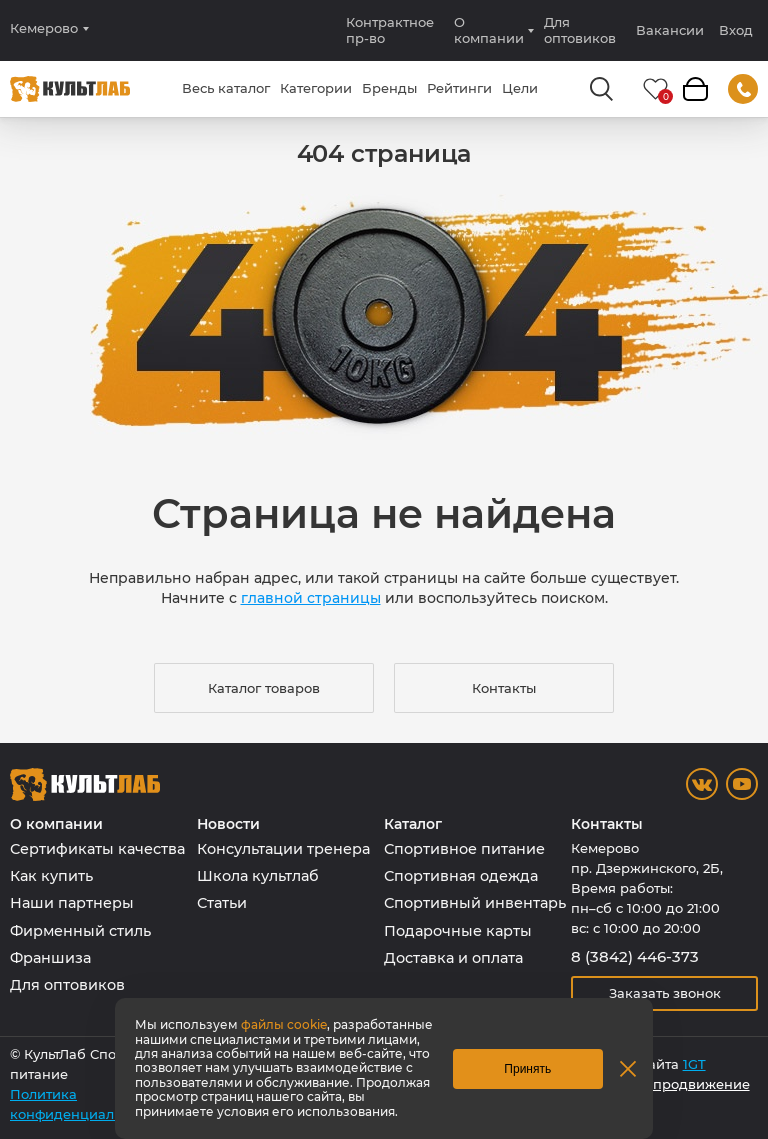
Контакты (504, 688)
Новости (228, 824)
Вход (736, 30)
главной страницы (311, 598)
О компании (489, 30)
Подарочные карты (458, 931)
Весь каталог (226, 88)
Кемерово (44, 28)
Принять (527, 1069)
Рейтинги (459, 88)
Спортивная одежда (461, 876)
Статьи (222, 903)
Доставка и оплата (453, 958)
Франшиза (50, 958)
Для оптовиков (580, 30)
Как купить (51, 876)
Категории (316, 88)
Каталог (413, 824)
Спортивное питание (464, 849)
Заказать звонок (665, 993)
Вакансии (670, 30)
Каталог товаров (264, 688)
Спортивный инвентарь (475, 903)
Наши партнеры (72, 903)
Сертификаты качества (97, 849)
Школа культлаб (258, 876)
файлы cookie (284, 1024)
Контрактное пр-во (390, 30)
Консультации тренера (283, 849)
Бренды (389, 88)
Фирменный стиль (80, 931)
